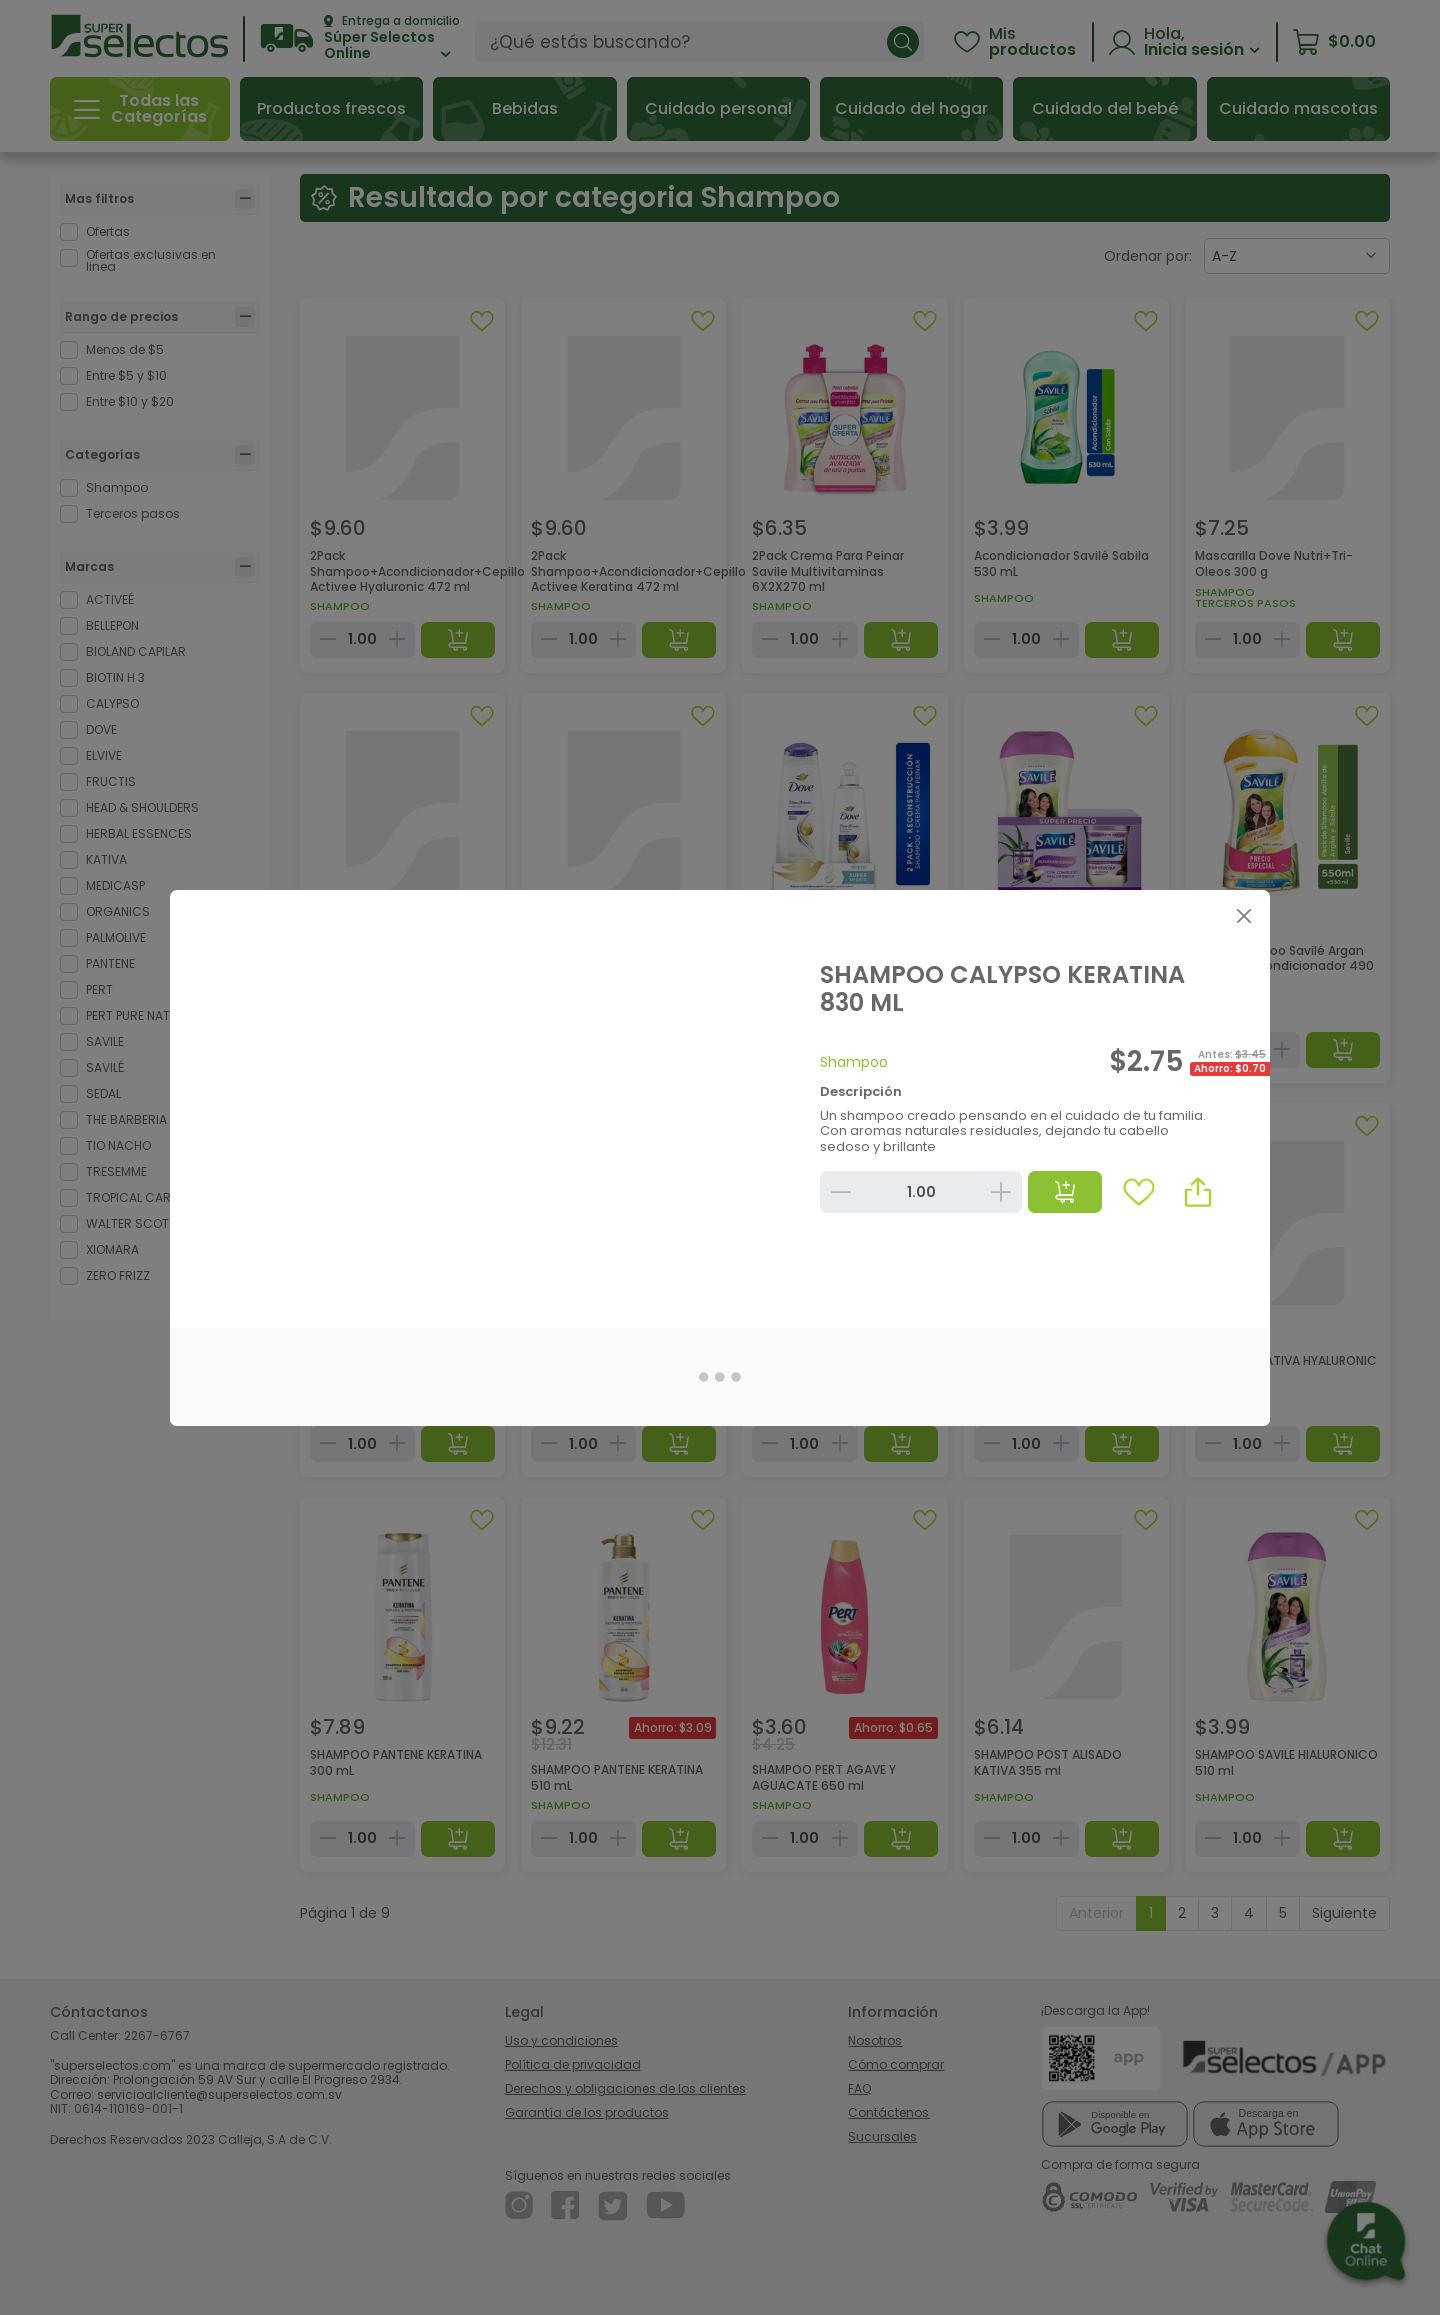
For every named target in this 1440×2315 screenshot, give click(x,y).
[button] (1198, 1192)
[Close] (1243, 916)
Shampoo (854, 1062)
